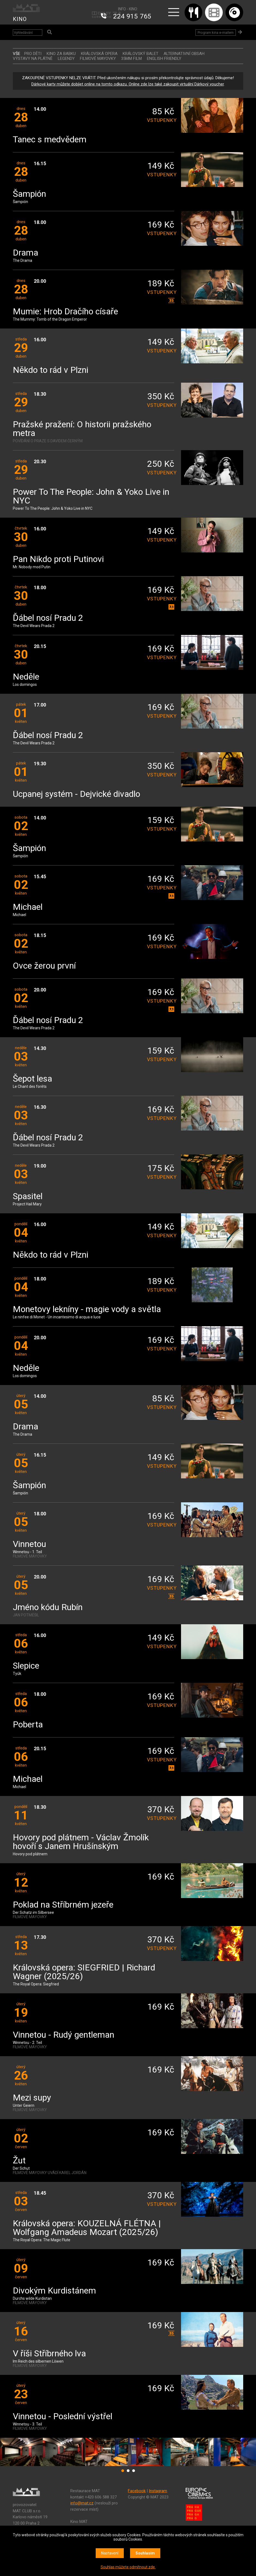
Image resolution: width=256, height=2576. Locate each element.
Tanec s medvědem (49, 140)
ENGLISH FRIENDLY (164, 58)
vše (16, 53)
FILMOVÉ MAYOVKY (98, 58)
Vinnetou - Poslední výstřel (62, 2416)
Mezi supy (32, 2098)
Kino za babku (61, 53)
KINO (20, 19)
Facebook (137, 2490)
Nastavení (109, 2553)
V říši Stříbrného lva (49, 2354)
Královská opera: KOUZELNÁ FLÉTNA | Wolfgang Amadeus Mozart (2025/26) (87, 2228)
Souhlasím (145, 2553)
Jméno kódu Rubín (48, 1607)
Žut (19, 2161)
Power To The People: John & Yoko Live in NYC (91, 496)
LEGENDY (66, 58)
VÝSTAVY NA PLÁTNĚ (33, 58)
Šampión (29, 194)
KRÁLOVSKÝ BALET (140, 53)
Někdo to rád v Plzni (50, 370)
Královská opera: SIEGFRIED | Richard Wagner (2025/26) (84, 1972)
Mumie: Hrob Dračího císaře (65, 312)
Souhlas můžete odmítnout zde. (128, 2567)
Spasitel (28, 1196)
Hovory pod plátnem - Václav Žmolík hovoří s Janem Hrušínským (81, 1842)
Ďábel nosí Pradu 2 (48, 618)
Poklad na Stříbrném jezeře (63, 1905)
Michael (28, 907)
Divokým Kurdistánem (54, 2291)
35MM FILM (131, 58)
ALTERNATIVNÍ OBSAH (184, 53)
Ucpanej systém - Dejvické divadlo (76, 794)
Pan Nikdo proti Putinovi (58, 559)
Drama (25, 253)
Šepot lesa (32, 1079)
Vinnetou (29, 1544)
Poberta (28, 1725)
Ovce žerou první (44, 966)
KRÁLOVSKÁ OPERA (99, 53)
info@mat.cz (82, 2503)
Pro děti (32, 53)
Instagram (158, 2490)
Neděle (26, 677)
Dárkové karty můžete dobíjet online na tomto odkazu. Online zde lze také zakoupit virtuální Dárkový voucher (127, 84)
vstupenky (160, 120)
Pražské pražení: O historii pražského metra (82, 429)
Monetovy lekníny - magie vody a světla (87, 1309)
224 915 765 (132, 16)
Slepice (26, 1666)
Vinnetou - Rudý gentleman (63, 2035)
